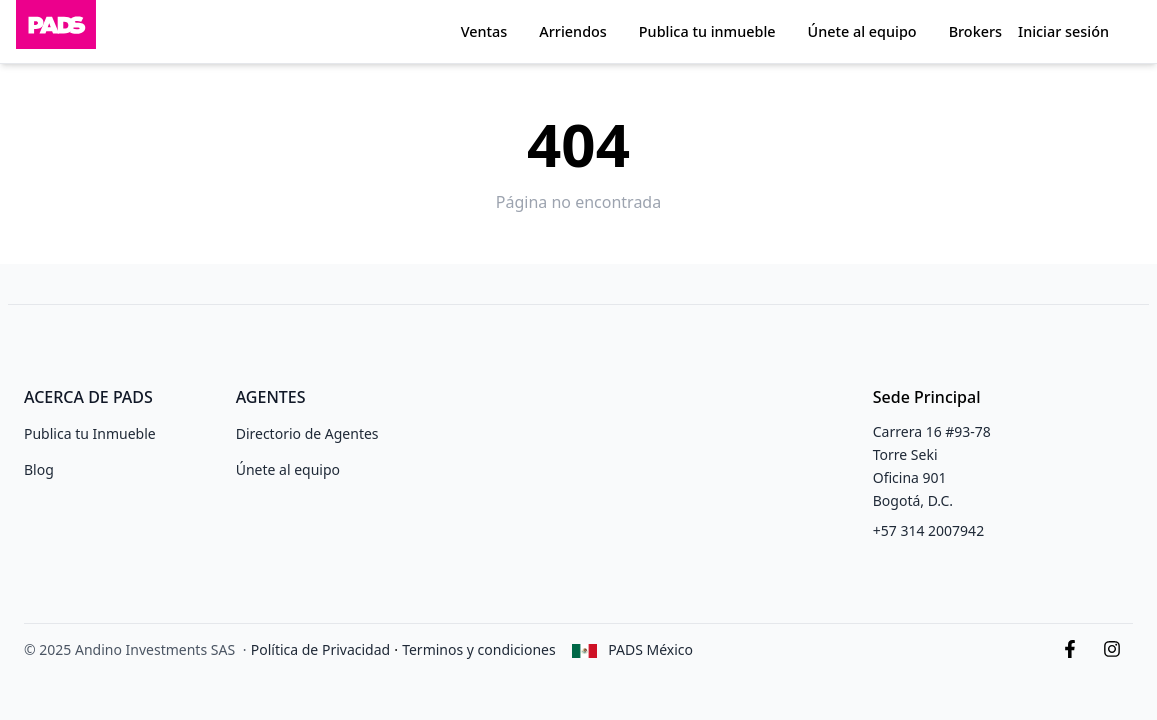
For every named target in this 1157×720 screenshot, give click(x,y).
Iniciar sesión (1063, 31)
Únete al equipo (862, 31)
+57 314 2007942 (928, 530)
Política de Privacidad (320, 649)
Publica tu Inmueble (90, 433)
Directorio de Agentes (307, 433)
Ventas (484, 31)
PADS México (650, 649)
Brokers (975, 31)
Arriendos (572, 31)
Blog (39, 469)
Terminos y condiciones (479, 649)
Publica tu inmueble (707, 31)
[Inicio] (56, 31)
